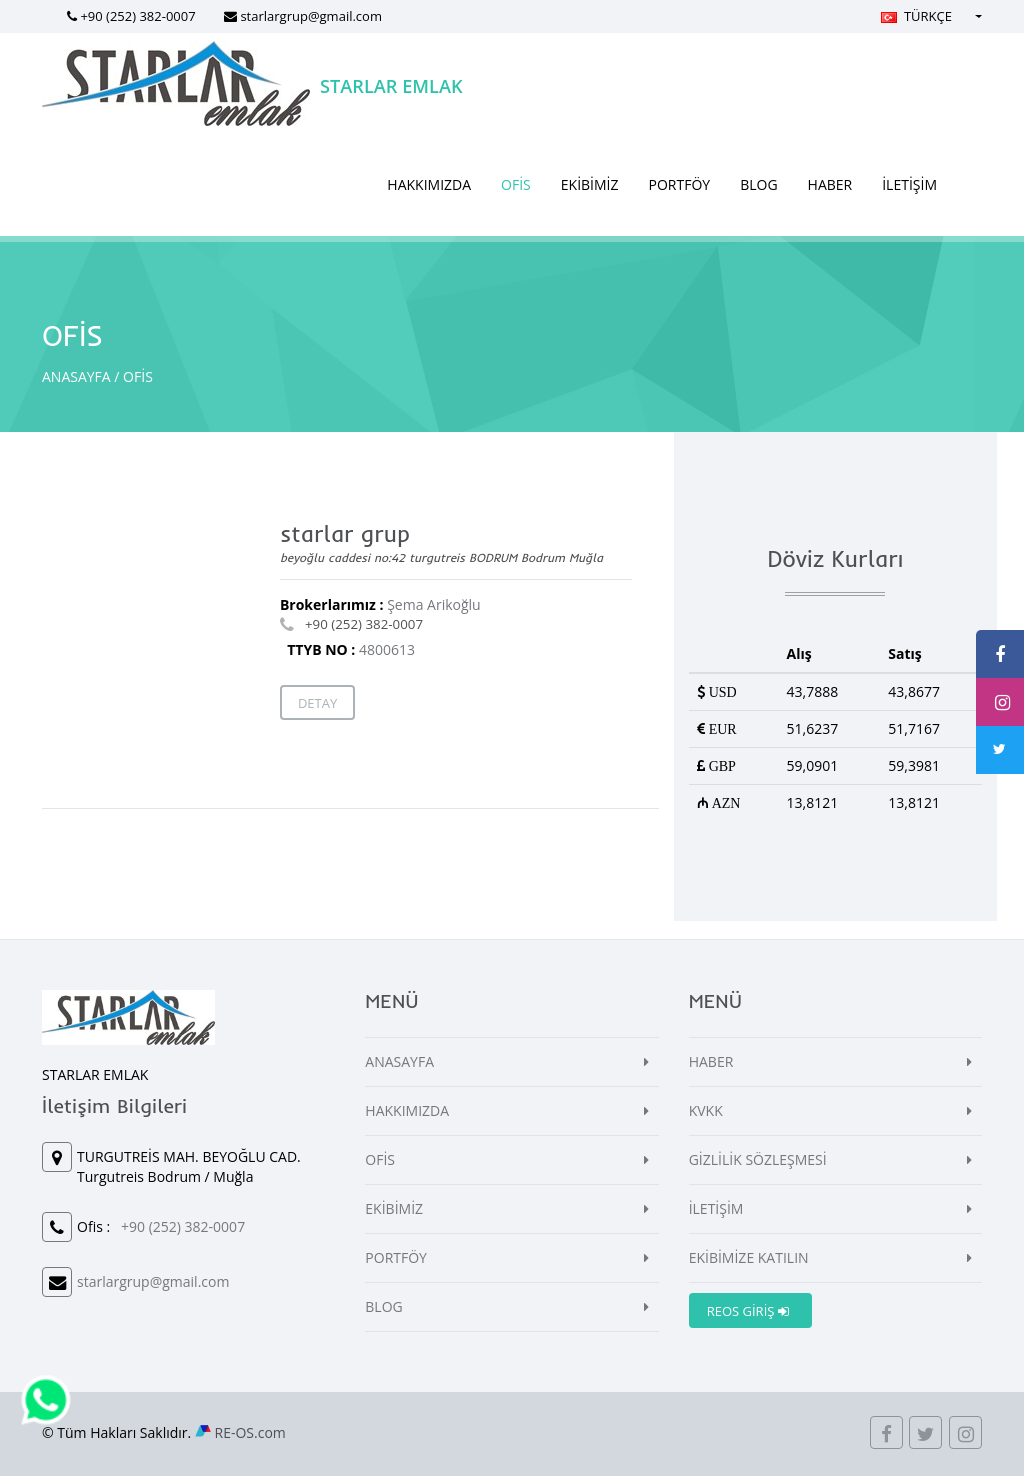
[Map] (159, 635)
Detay (317, 703)
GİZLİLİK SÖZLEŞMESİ (758, 1159)
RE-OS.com (250, 1432)
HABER (830, 184)
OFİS (516, 184)
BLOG (758, 184)
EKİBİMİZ (590, 184)
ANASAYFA (76, 376)
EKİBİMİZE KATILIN (749, 1257)
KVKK (706, 1110)
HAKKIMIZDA (429, 184)
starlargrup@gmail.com (311, 16)
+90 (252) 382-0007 (137, 16)
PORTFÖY (680, 184)
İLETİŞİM (909, 184)
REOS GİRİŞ (748, 1311)
